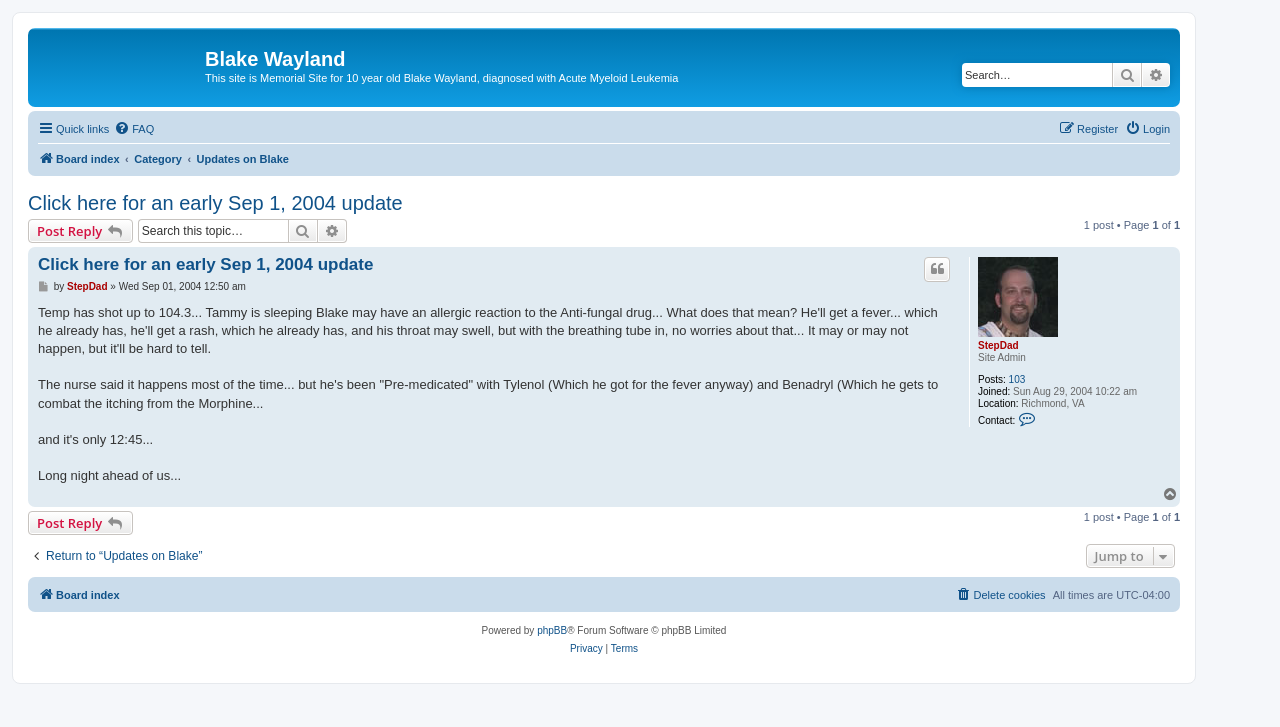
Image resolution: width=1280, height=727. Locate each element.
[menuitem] (134, 129)
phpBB (552, 630)
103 (1017, 379)
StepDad (998, 345)
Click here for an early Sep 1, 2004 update (215, 203)
